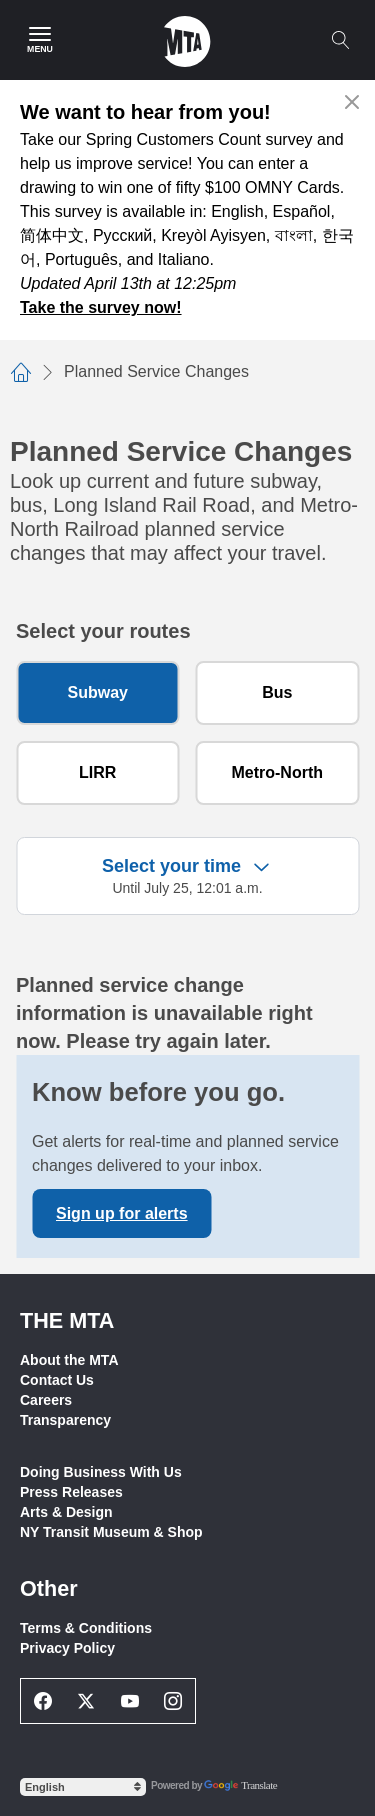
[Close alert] (352, 102)
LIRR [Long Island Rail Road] (97, 772)
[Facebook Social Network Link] (43, 1701)
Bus (277, 692)
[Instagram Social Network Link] (174, 1701)
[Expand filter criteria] (187, 876)
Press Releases (71, 1492)
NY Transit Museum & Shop (111, 1532)
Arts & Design (66, 1512)
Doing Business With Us (101, 1472)
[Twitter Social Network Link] (87, 1701)
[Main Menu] (40, 40)
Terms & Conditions (86, 1628)
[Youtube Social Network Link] (130, 1701)
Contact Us (57, 1380)
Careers (46, 1400)
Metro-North (277, 772)
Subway (98, 692)
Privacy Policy (67, 1648)
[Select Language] (83, 1787)
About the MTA (69, 1360)
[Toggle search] (340, 40)
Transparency (65, 1420)
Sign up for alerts (122, 1213)
